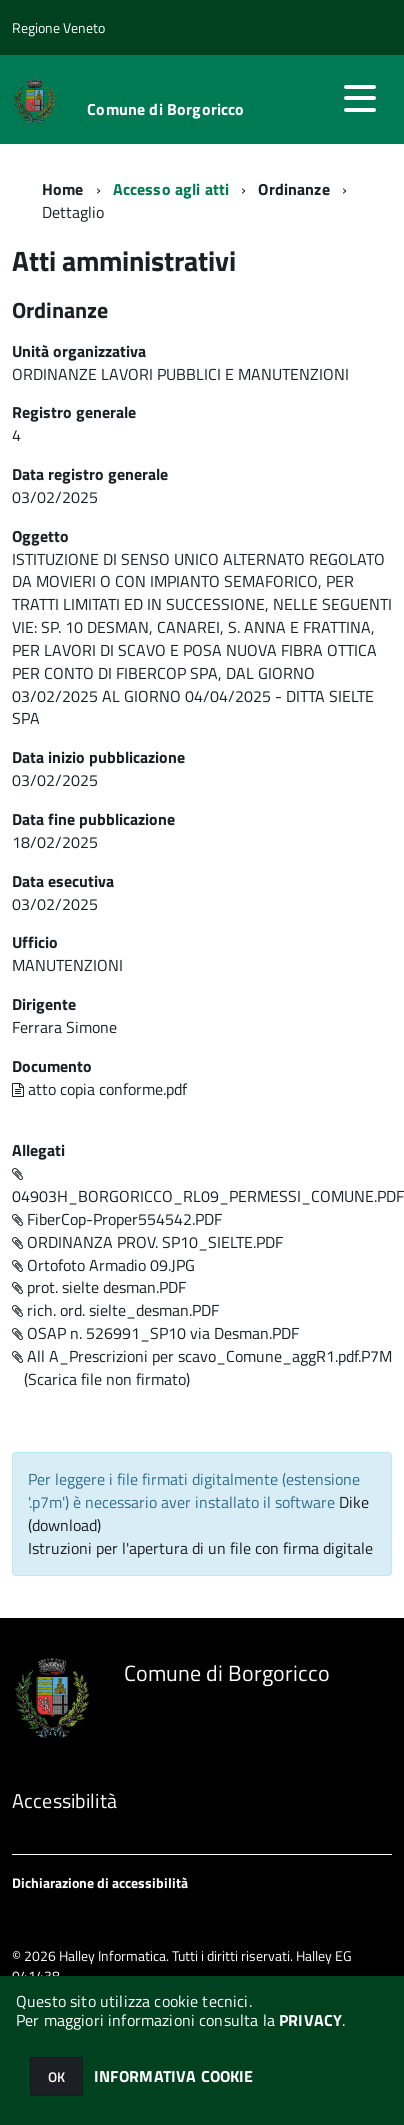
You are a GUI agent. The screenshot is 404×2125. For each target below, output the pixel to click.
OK (56, 2076)
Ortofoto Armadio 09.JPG (103, 1265)
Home (63, 189)
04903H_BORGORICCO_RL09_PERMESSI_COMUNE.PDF (208, 1187)
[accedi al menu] (360, 98)
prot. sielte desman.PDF (99, 1287)
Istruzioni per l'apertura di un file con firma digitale (200, 1548)
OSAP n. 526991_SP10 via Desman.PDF (155, 1333)
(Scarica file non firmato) (107, 1379)
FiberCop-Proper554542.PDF (117, 1219)
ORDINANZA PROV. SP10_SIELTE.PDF (147, 1242)
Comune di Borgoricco (165, 109)
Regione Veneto (58, 27)
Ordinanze (293, 189)
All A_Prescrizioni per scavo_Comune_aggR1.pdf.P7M (202, 1356)
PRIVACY (310, 2020)
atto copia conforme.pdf (99, 1089)
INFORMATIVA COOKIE (174, 2076)
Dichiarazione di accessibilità (100, 1882)
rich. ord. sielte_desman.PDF (115, 1310)
